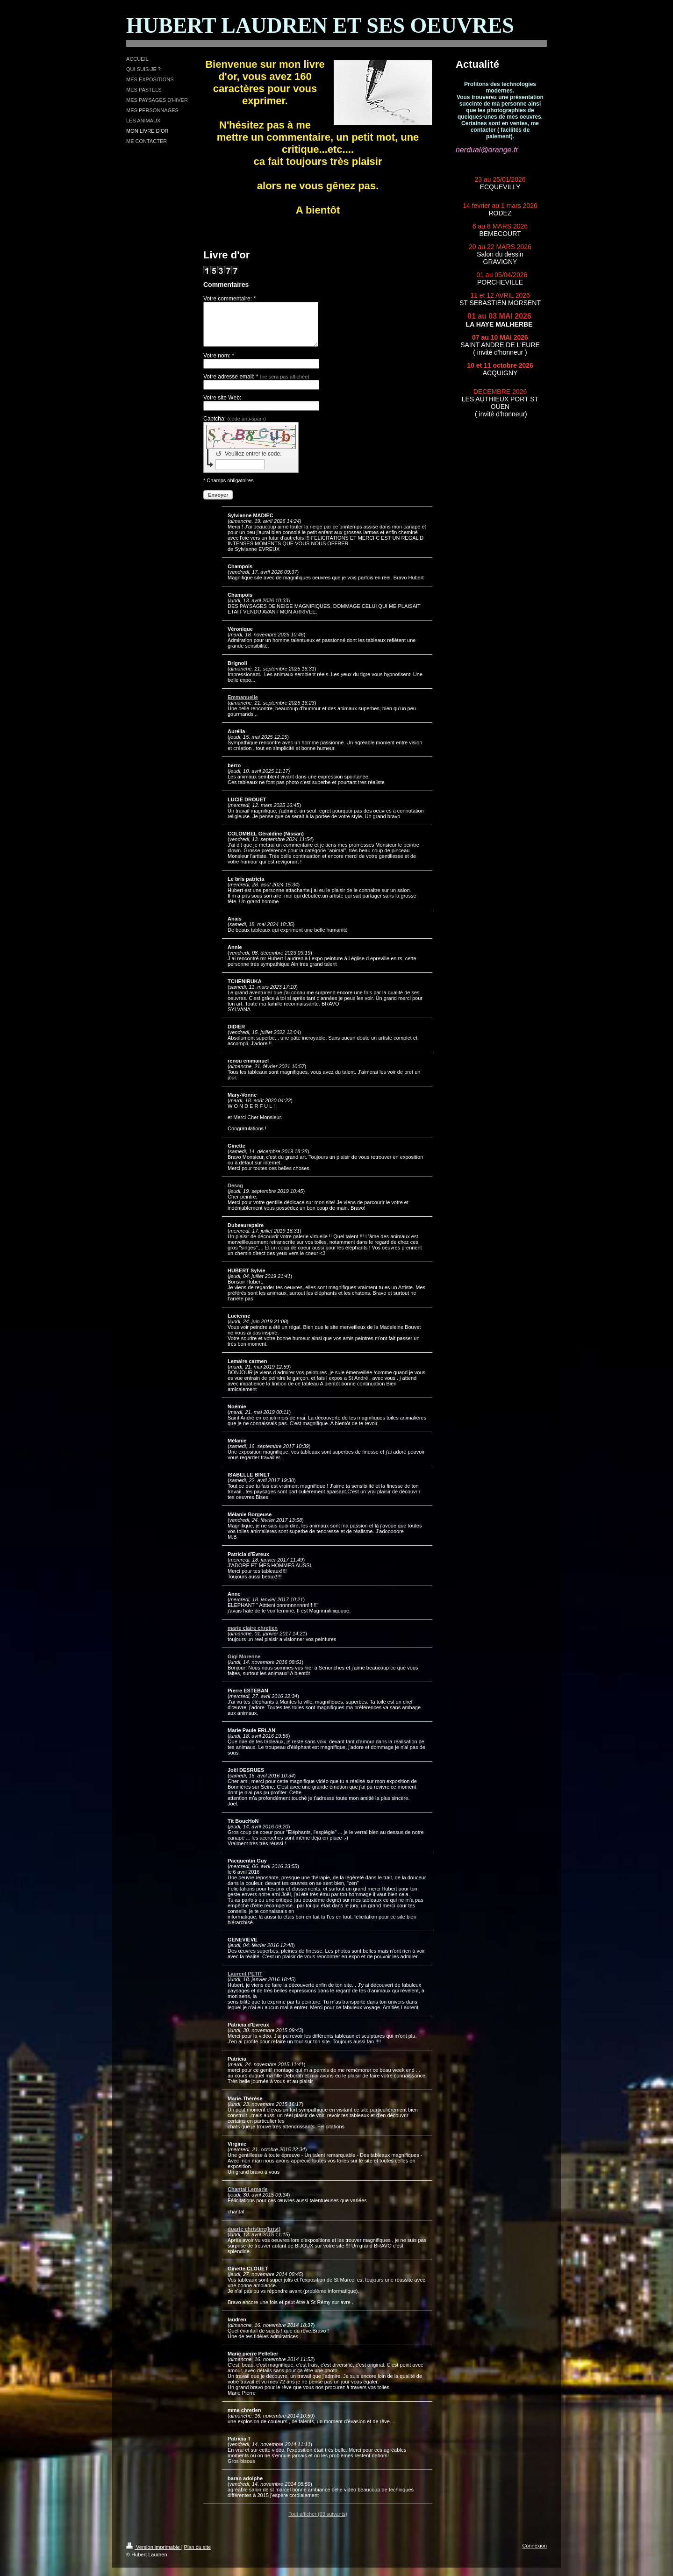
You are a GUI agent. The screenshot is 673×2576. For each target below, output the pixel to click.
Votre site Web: (222, 406)
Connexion (534, 2554)
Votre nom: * (218, 364)
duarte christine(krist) (254, 2237)
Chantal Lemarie (248, 2197)
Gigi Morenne (244, 1665)
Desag (235, 1194)
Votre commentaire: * (229, 298)
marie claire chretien (253, 1636)
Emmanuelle (243, 705)
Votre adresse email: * (256, 385)
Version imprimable (153, 2555)
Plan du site (197, 2555)
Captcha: (234, 427)
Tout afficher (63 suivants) (317, 2522)
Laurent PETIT (245, 1982)
